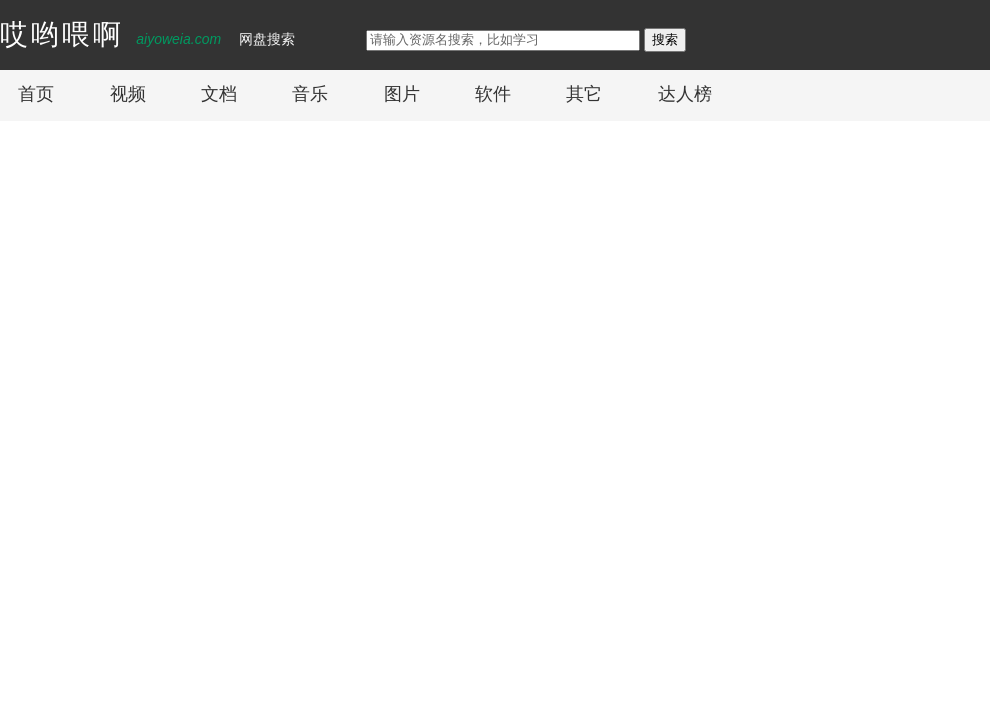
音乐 (310, 94)
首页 (36, 94)
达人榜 (685, 94)
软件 (493, 94)
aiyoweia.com (178, 39)
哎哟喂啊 (62, 34)
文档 (219, 94)
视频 (128, 94)
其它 (584, 94)
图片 (402, 94)
